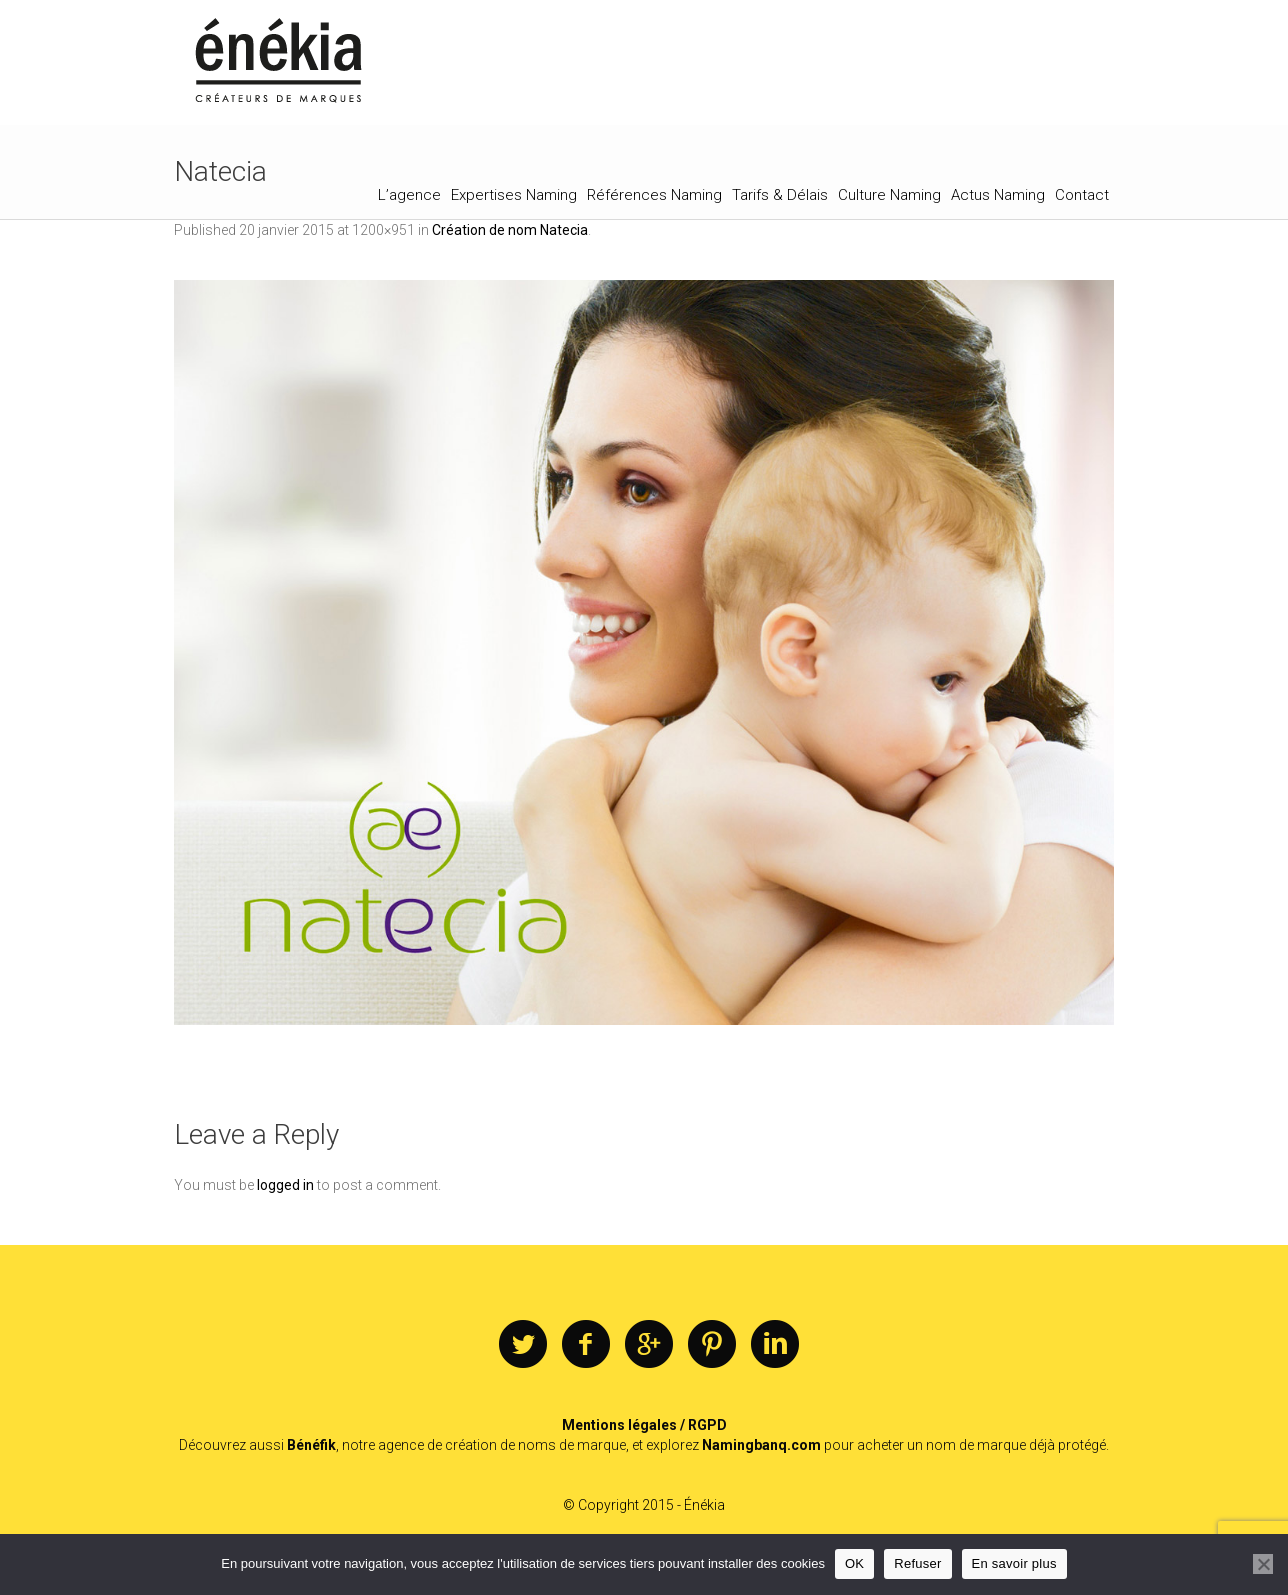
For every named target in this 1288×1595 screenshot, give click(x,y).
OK (854, 1563)
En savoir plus (1014, 1563)
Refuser (917, 1563)
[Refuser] (1263, 1564)
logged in (285, 1185)
